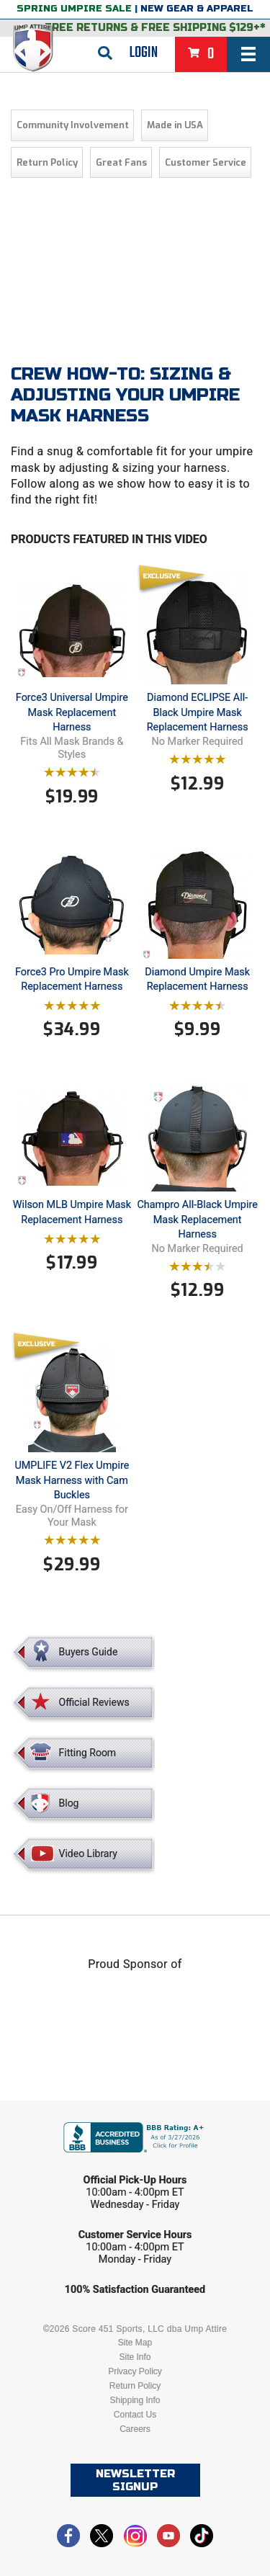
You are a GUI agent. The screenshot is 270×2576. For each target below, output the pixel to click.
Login (144, 52)
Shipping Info (134, 2400)
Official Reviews (94, 1702)
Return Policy (47, 162)
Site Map (135, 2343)
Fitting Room (88, 1752)
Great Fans (121, 162)
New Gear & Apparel (196, 8)
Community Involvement (73, 125)
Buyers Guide (88, 1652)
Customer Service (205, 162)
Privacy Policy (135, 2371)
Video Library (88, 1853)
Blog (69, 1803)
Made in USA (175, 125)
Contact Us (135, 2415)
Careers (135, 2429)
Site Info (134, 2357)
